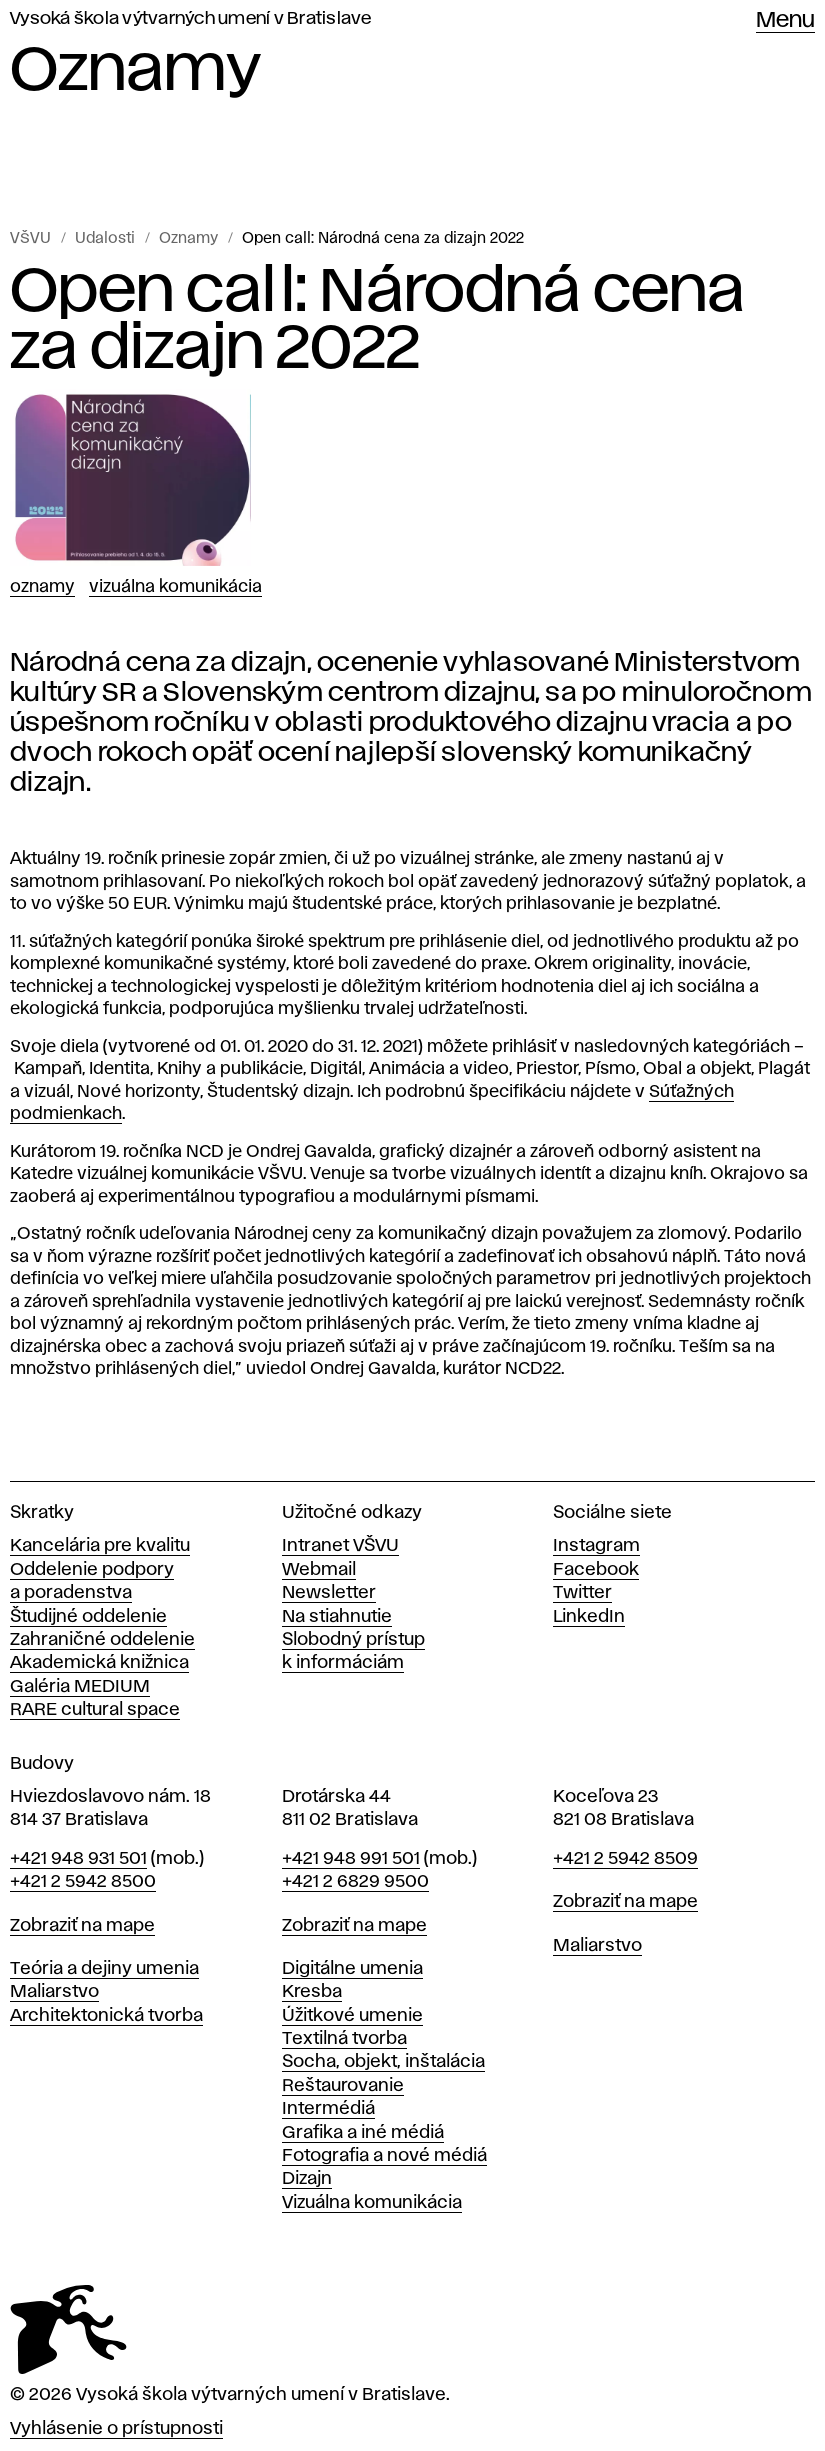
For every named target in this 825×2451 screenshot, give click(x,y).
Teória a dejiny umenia (104, 1969)
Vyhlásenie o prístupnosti (116, 2429)
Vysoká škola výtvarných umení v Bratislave (191, 19)
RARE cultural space (95, 1710)
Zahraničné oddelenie (102, 1640)
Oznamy (188, 239)
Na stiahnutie (337, 1617)
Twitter (582, 1593)
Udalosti (105, 239)
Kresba (312, 1992)
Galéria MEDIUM (80, 1687)
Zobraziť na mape (82, 1926)
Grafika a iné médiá (363, 2133)
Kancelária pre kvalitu (100, 1546)
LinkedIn (589, 1617)
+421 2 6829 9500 (355, 1882)
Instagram (596, 1546)
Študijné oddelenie (88, 1617)
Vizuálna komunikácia (175, 587)
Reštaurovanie (343, 2086)
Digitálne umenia (352, 1969)
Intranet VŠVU (340, 1546)
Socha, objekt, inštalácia (383, 2062)
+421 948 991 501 (351, 1859)
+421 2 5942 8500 (83, 1882)
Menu (785, 21)
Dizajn (307, 2179)
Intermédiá (328, 2109)
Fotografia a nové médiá (384, 2156)
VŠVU (30, 239)
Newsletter (329, 1593)
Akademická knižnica (99, 1663)
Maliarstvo (54, 1992)
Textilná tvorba (344, 2039)
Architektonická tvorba (106, 2016)
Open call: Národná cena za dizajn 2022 (383, 239)
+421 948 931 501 (78, 1859)
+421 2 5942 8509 (625, 1859)
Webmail (319, 1570)
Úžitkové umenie (352, 2016)
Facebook (596, 1570)
